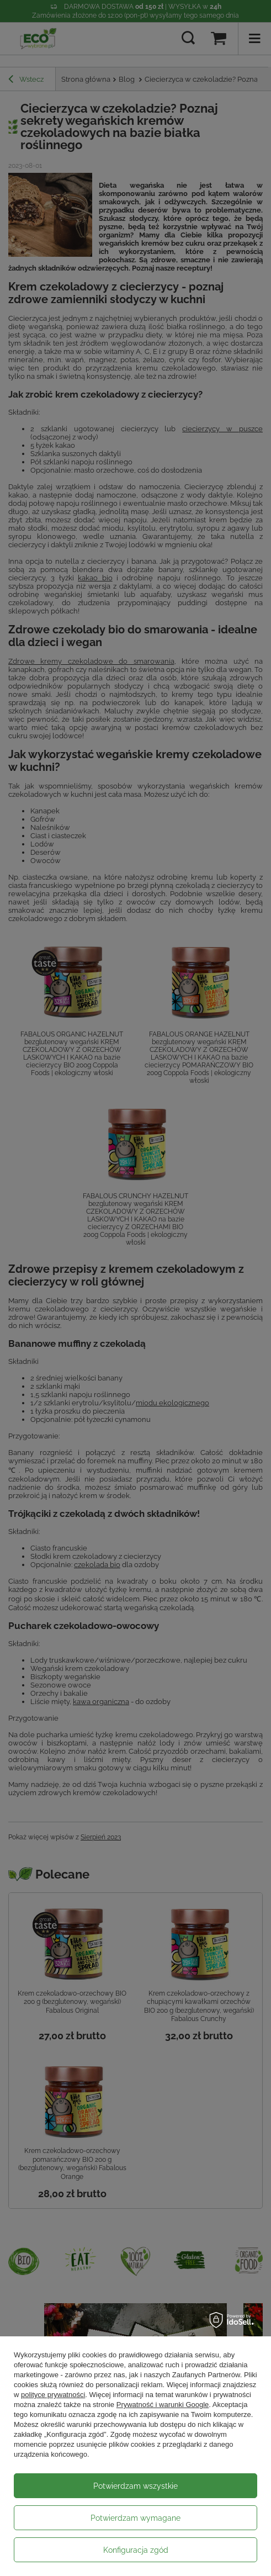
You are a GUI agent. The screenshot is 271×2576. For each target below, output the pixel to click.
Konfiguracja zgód (135, 2550)
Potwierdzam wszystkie (135, 2486)
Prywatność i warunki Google (162, 2404)
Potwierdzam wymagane (135, 2518)
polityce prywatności (53, 2394)
